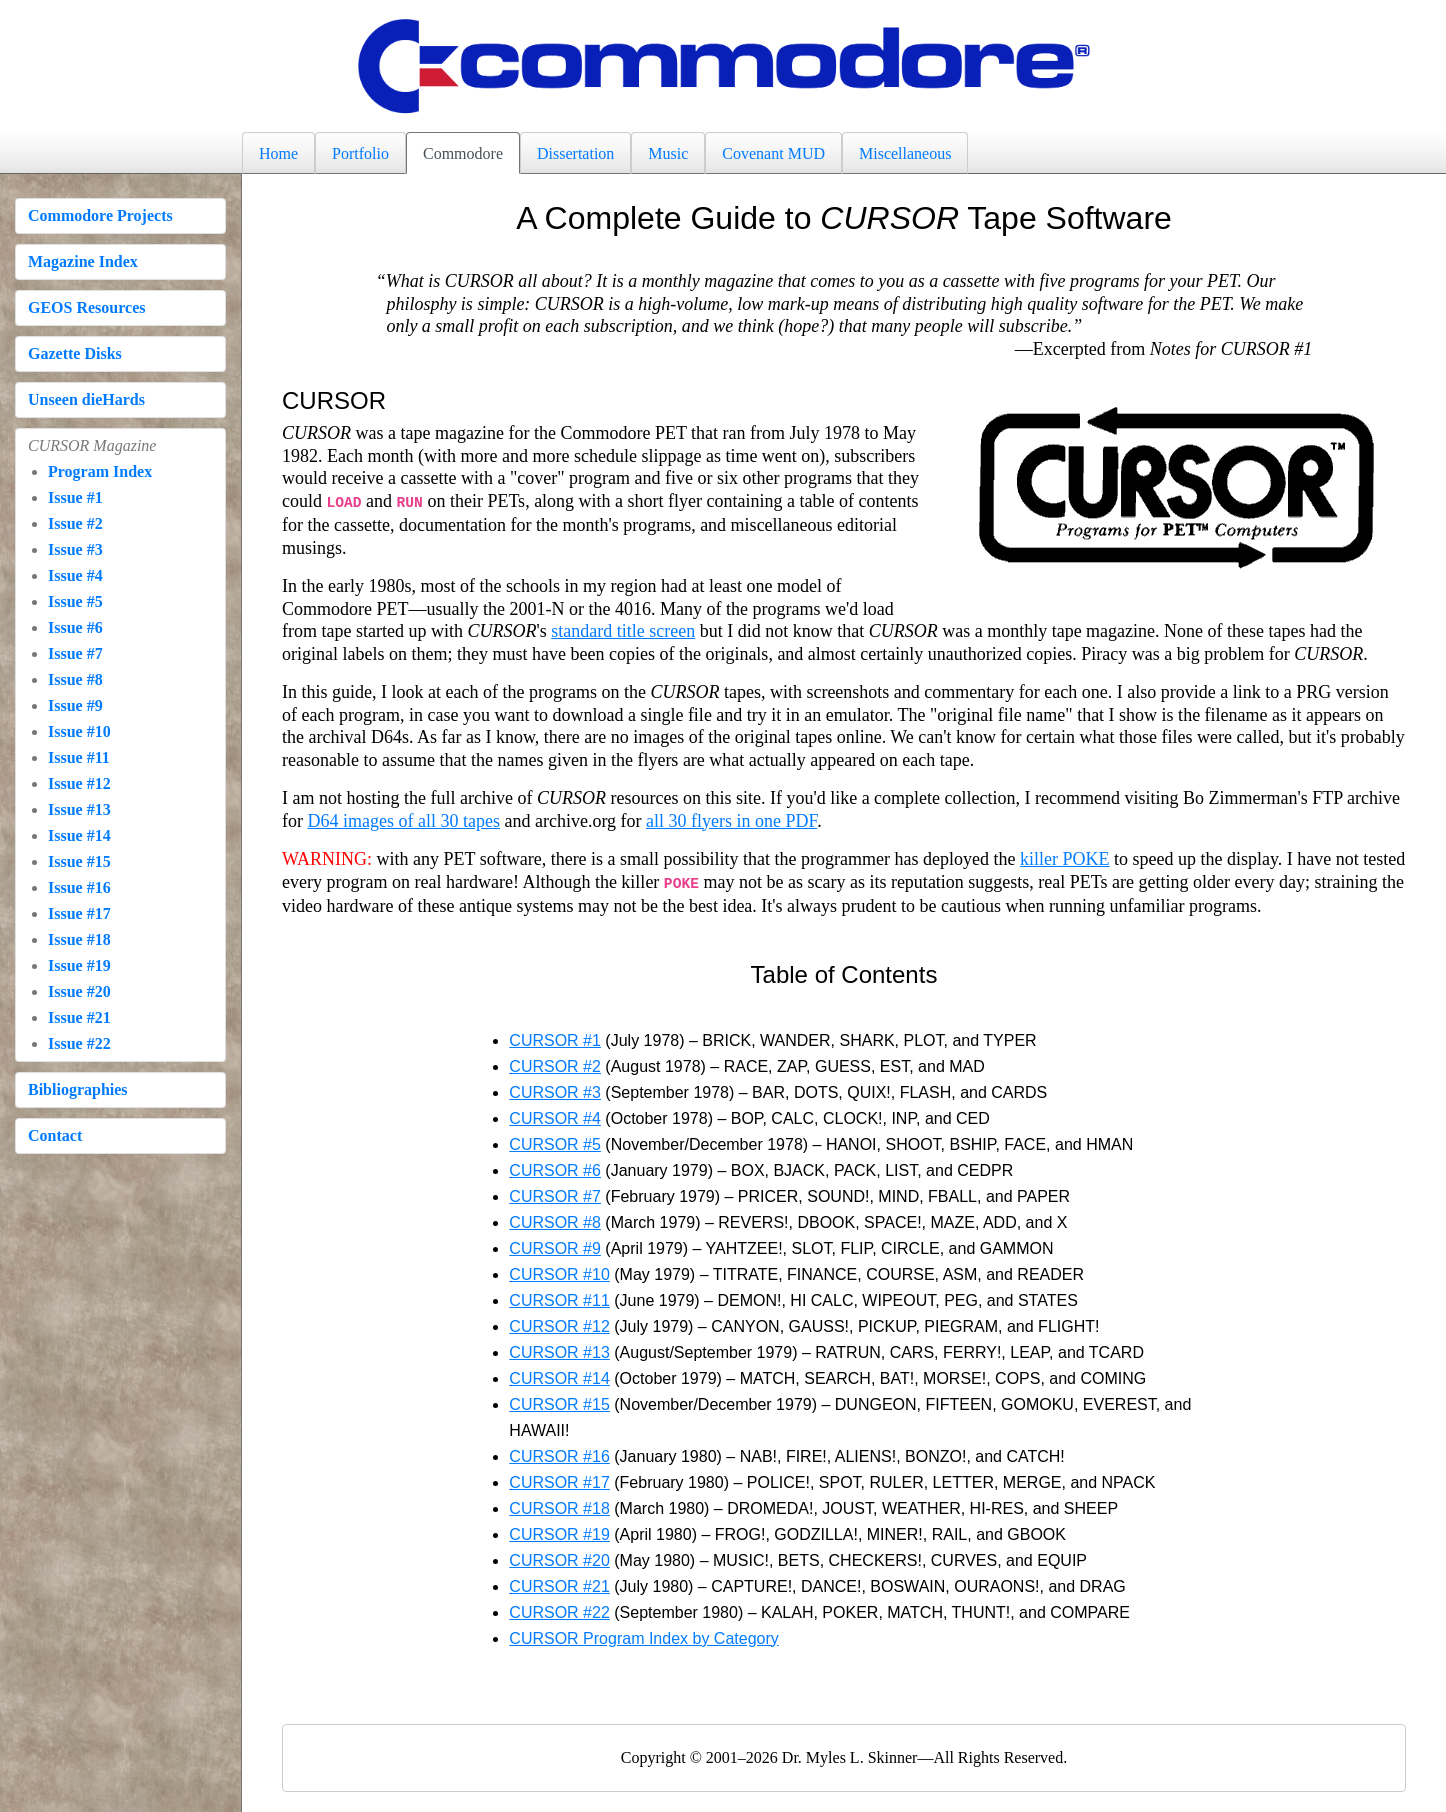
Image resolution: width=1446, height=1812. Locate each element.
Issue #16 (79, 887)
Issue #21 (79, 1017)
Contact (55, 1135)
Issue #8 (75, 679)
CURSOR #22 (559, 1608)
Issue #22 (79, 1043)
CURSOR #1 (555, 1036)
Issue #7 (75, 653)
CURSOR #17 (559, 1478)
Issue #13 (79, 809)
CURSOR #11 (559, 1296)
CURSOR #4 (555, 1114)
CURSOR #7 (555, 1192)
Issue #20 (79, 991)
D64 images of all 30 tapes (404, 819)
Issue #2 (75, 523)
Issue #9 (75, 705)
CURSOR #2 (555, 1062)
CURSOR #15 (559, 1400)
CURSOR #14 (559, 1374)
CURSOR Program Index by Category (643, 1634)
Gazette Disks (75, 353)
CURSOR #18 (559, 1504)
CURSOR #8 (555, 1218)
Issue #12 (79, 783)
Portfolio (360, 153)
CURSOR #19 (559, 1530)
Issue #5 (75, 601)
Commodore (463, 153)
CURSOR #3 (555, 1088)
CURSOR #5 (555, 1140)
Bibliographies (78, 1089)
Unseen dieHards (86, 399)
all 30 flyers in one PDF (731, 819)
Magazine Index (83, 261)
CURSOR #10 (559, 1270)
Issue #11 (79, 757)
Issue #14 (79, 835)
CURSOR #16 (559, 1452)
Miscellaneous (905, 153)
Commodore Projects (100, 215)
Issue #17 (79, 913)
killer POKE (1065, 857)
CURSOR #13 (559, 1348)
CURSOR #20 (559, 1556)
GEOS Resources (86, 307)
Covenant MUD (773, 153)
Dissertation (575, 153)
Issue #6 (75, 627)
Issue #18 (79, 939)
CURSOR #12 (559, 1322)
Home (278, 153)
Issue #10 (79, 731)
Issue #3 (75, 549)
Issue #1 (75, 497)
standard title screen (623, 629)
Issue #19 (79, 965)
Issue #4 (75, 575)
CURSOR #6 (555, 1166)
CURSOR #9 (555, 1244)
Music (668, 153)
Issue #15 (79, 861)
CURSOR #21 (559, 1582)
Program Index (100, 471)
